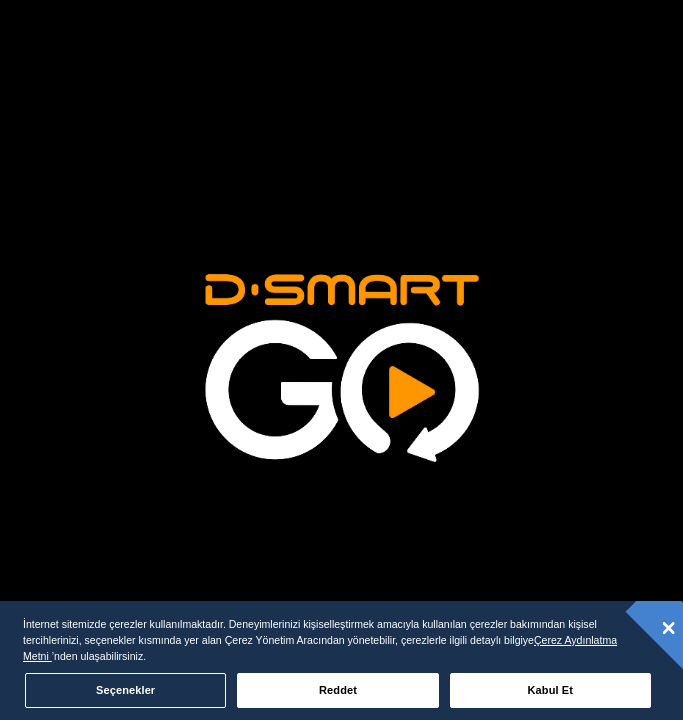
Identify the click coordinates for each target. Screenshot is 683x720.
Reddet (338, 690)
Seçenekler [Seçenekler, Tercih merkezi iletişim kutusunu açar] (125, 690)
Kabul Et (551, 690)
